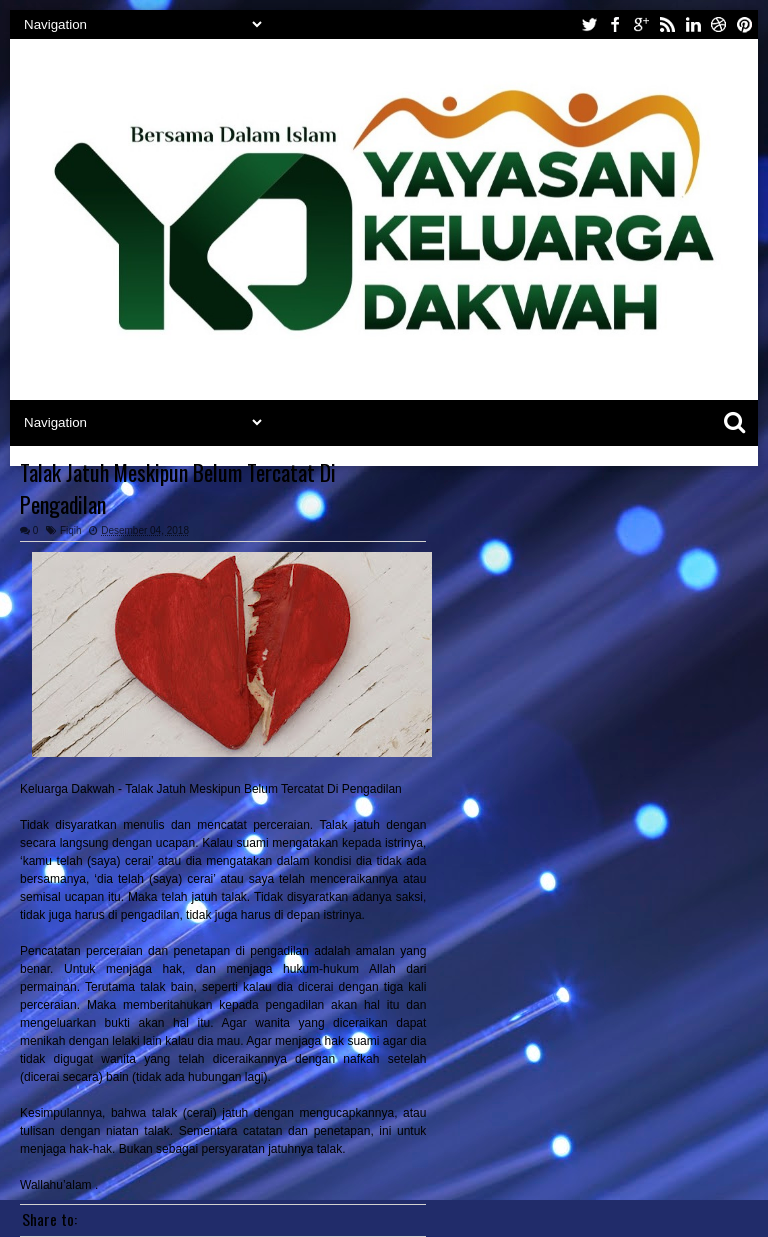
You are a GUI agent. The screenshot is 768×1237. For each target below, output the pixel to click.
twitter (589, 24)
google (641, 24)
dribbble (719, 24)
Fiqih (71, 530)
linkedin (693, 24)
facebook (615, 24)
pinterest (745, 24)
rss (667, 24)
